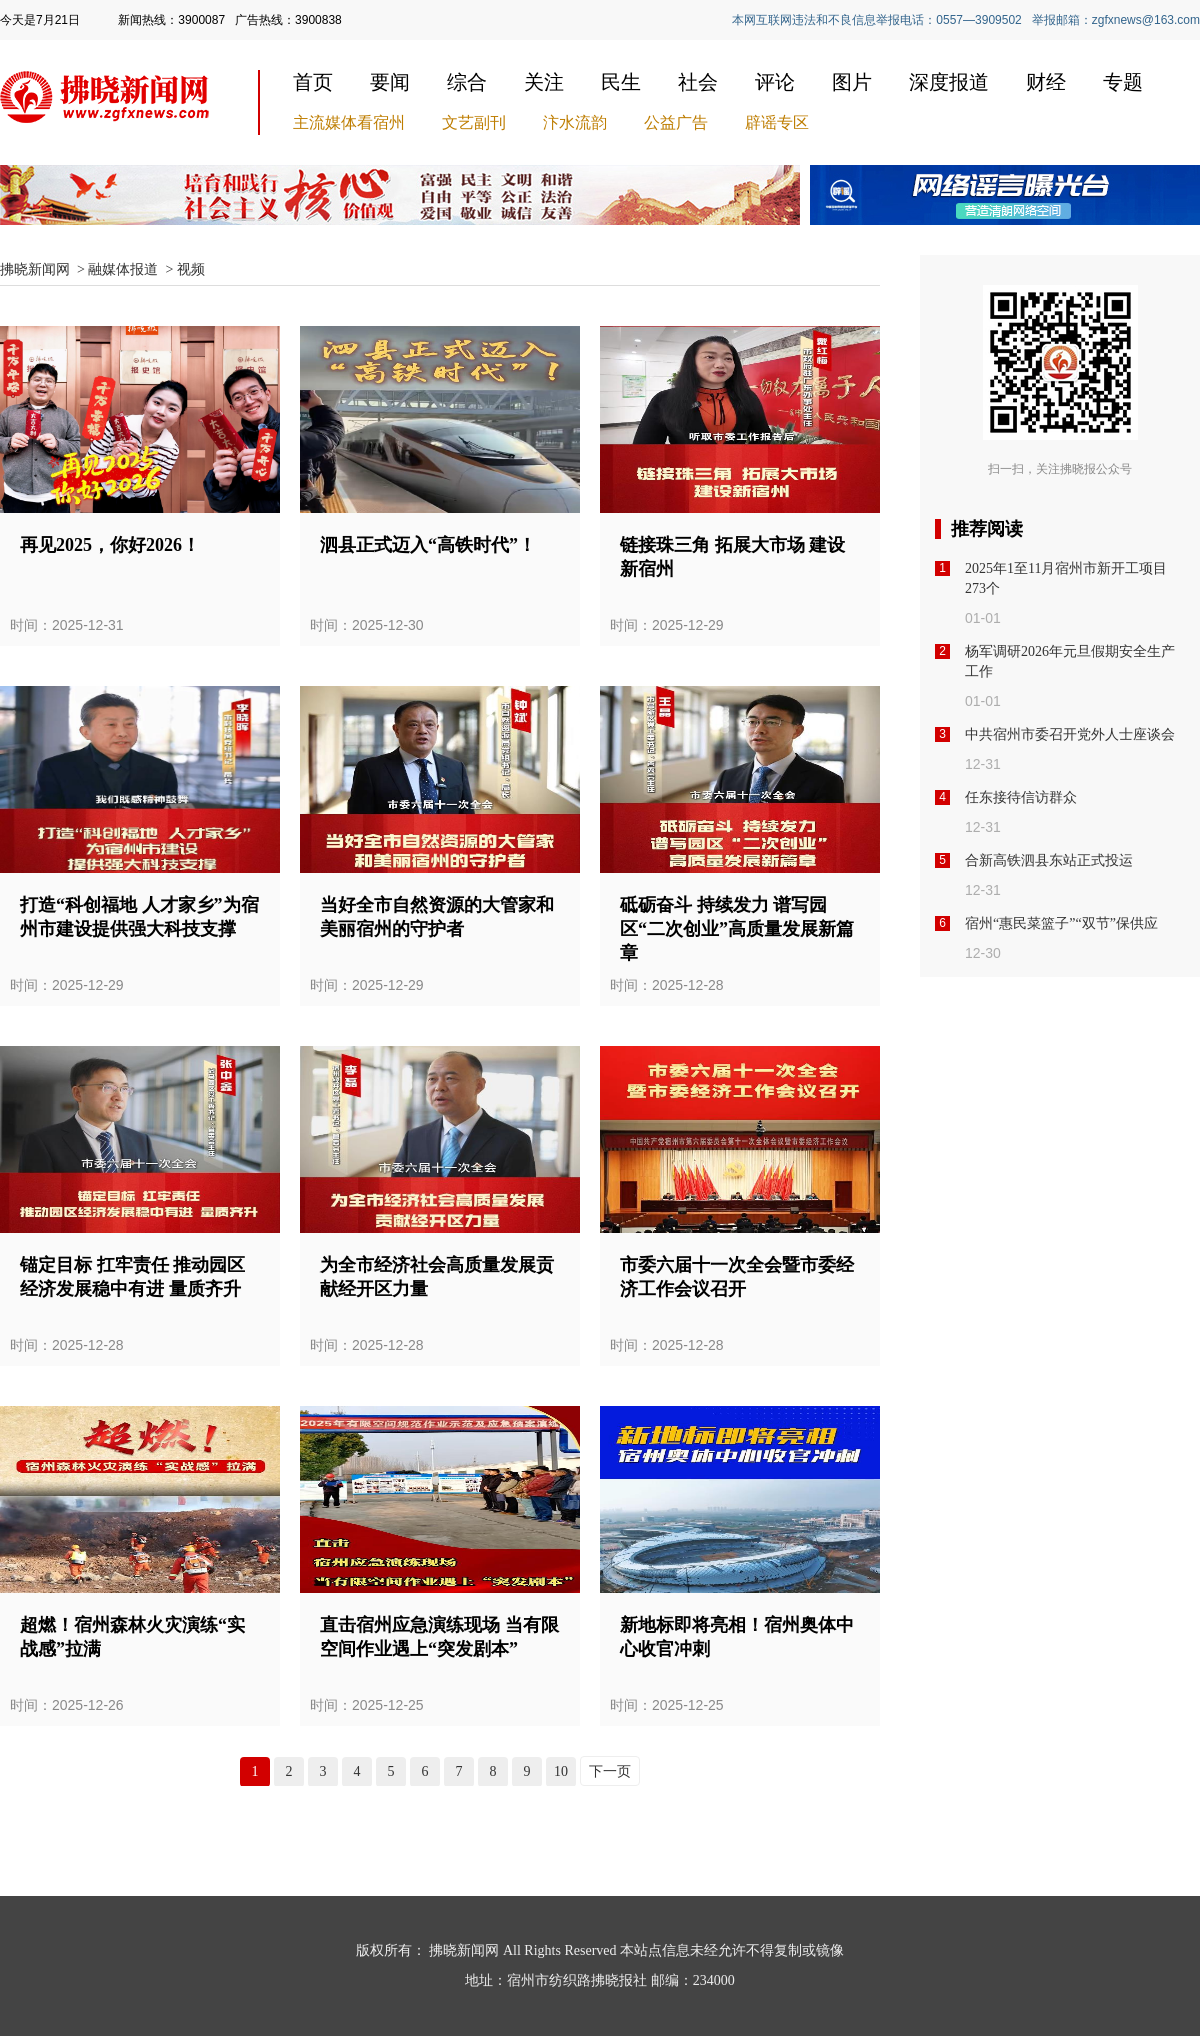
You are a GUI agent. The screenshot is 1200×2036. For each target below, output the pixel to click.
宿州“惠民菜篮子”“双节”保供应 (1061, 923)
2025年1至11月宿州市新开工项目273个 (1066, 578)
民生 (621, 82)
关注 (544, 82)
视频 (191, 269)
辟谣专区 (777, 122)
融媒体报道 (123, 269)
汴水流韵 (575, 122)
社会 (698, 82)
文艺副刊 (474, 122)
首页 (313, 82)
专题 (1123, 82)
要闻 (390, 82)
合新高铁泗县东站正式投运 (1049, 860)
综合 (467, 82)
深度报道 (949, 82)
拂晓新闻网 (35, 269)
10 (561, 1771)
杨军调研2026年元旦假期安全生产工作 (1070, 661)
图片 (852, 82)
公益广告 (676, 122)
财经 (1046, 82)
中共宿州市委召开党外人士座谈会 (1070, 734)
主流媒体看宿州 (349, 122)
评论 (775, 82)
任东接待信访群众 (1021, 797)
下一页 (610, 1771)
